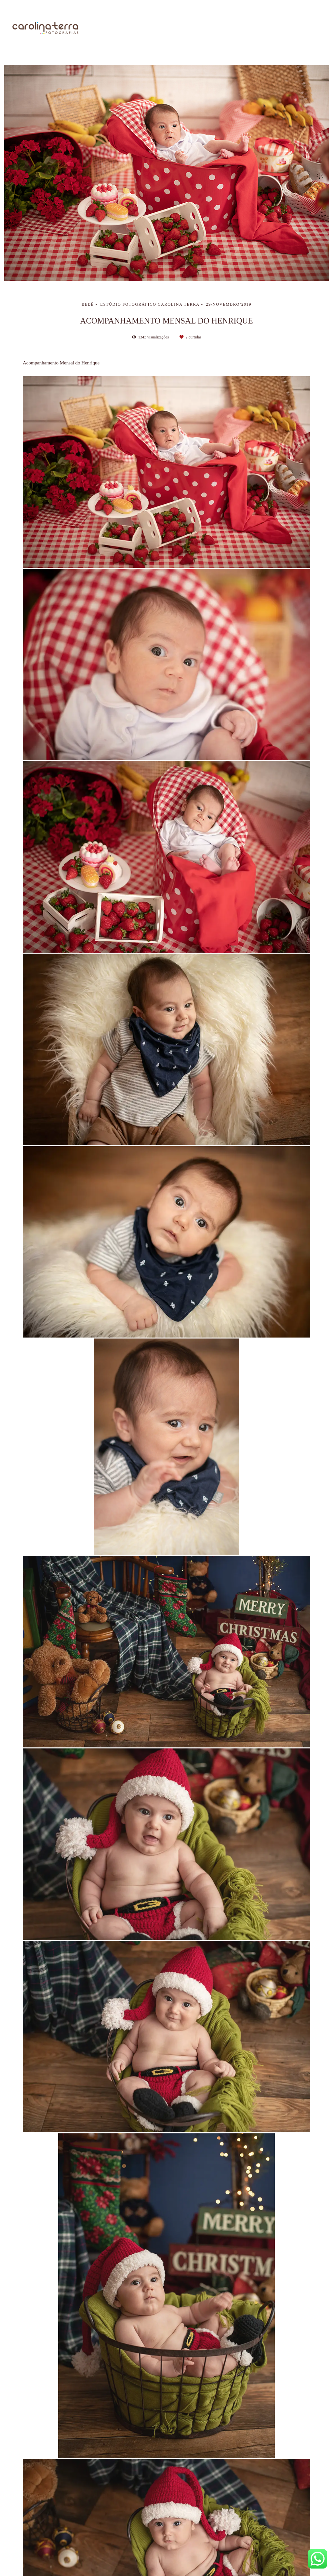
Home (134, 28)
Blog (277, 28)
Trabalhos (203, 28)
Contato (310, 28)
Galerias (243, 28)
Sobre (166, 28)
